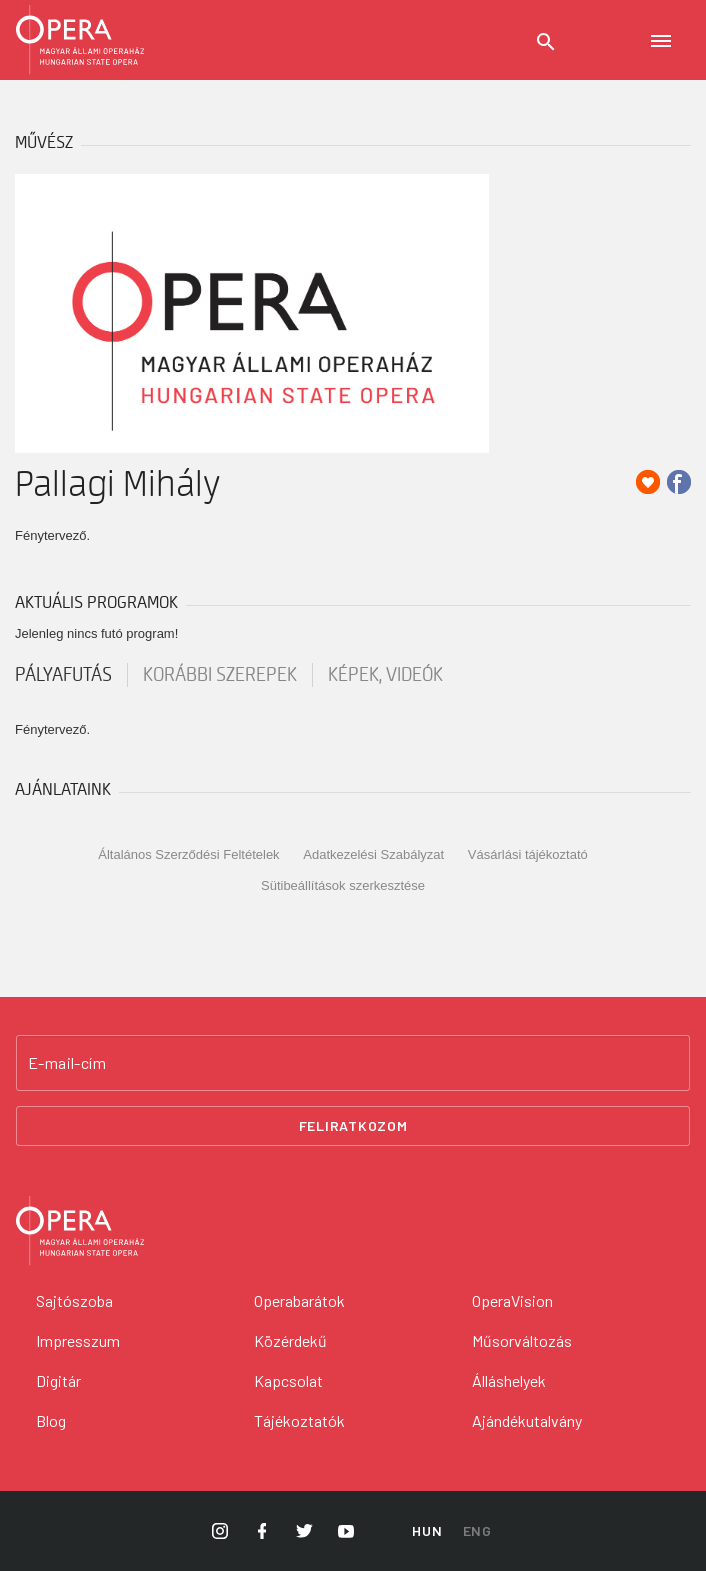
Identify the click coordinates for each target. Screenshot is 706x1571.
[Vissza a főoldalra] (353, 1231)
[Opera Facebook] (262, 1531)
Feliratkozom (353, 1125)
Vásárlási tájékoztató (528, 854)
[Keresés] (546, 42)
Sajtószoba (74, 1300)
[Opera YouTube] (346, 1531)
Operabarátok (299, 1300)
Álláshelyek (509, 1380)
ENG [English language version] (477, 1530)
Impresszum (78, 1340)
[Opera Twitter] (304, 1531)
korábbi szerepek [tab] (220, 675)
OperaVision (512, 1300)
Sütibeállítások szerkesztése (343, 885)
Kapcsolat (288, 1380)
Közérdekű (290, 1340)
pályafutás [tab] (63, 675)
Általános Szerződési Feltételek (188, 854)
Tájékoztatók (299, 1420)
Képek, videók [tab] (385, 675)
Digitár (58, 1380)
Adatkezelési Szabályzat (373, 854)
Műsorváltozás (522, 1340)
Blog (51, 1420)
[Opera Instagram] (220, 1531)
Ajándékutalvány (527, 1420)
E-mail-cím (67, 1063)
